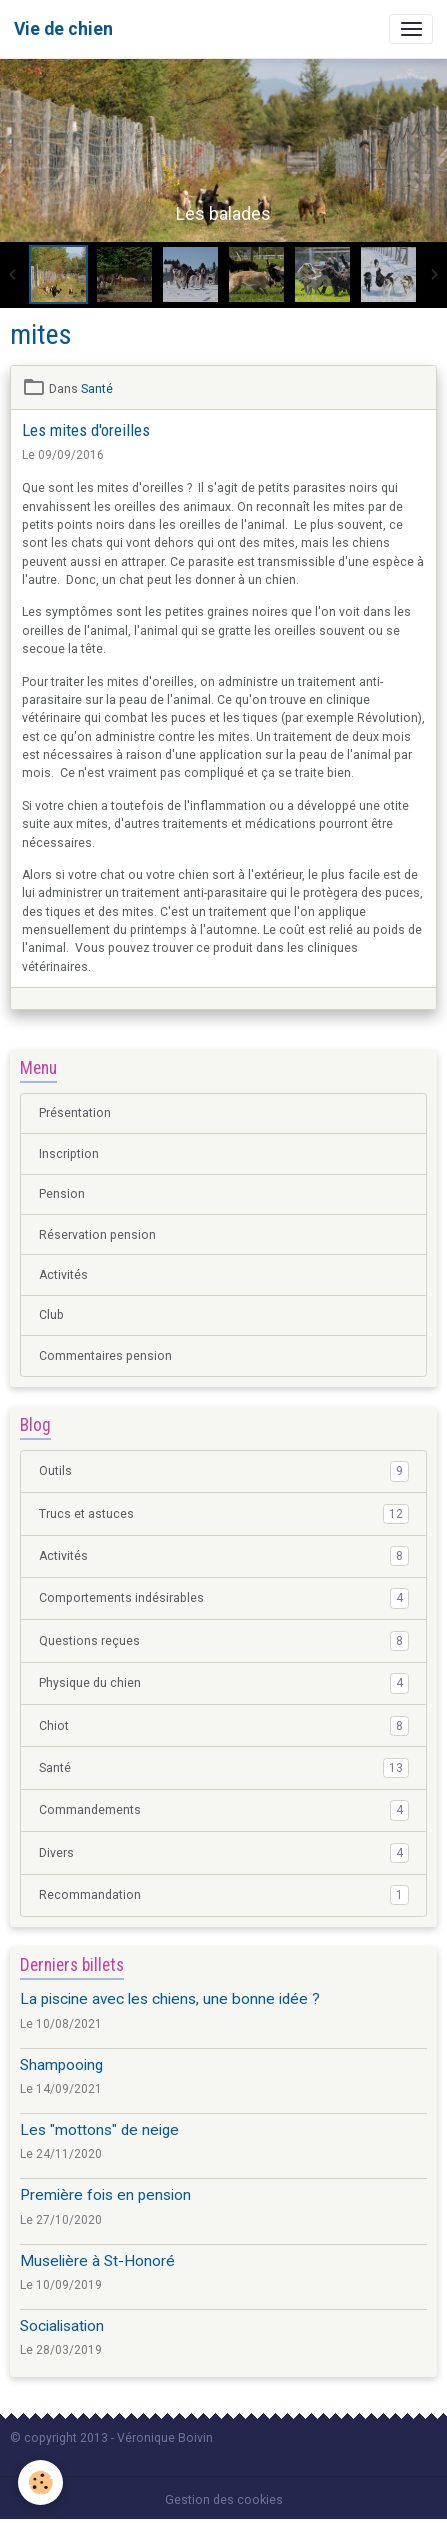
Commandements (224, 1810)
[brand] (63, 29)
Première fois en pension (105, 2195)
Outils (224, 1471)
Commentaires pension (105, 1356)
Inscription (69, 1154)
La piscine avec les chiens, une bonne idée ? (170, 1999)
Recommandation (224, 1895)
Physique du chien (224, 1683)
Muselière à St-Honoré (97, 2261)
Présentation (75, 1113)
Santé (97, 389)
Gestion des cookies (224, 2500)
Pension (62, 1194)
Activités (63, 1275)
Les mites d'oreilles (86, 430)
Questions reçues (224, 1641)
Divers (224, 1853)
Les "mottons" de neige (99, 2130)
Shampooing (61, 2065)
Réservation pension (97, 1235)
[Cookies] (40, 2482)
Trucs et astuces (224, 1514)
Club (51, 1315)
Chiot (224, 1726)
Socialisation (62, 2326)
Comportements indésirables (224, 1598)
